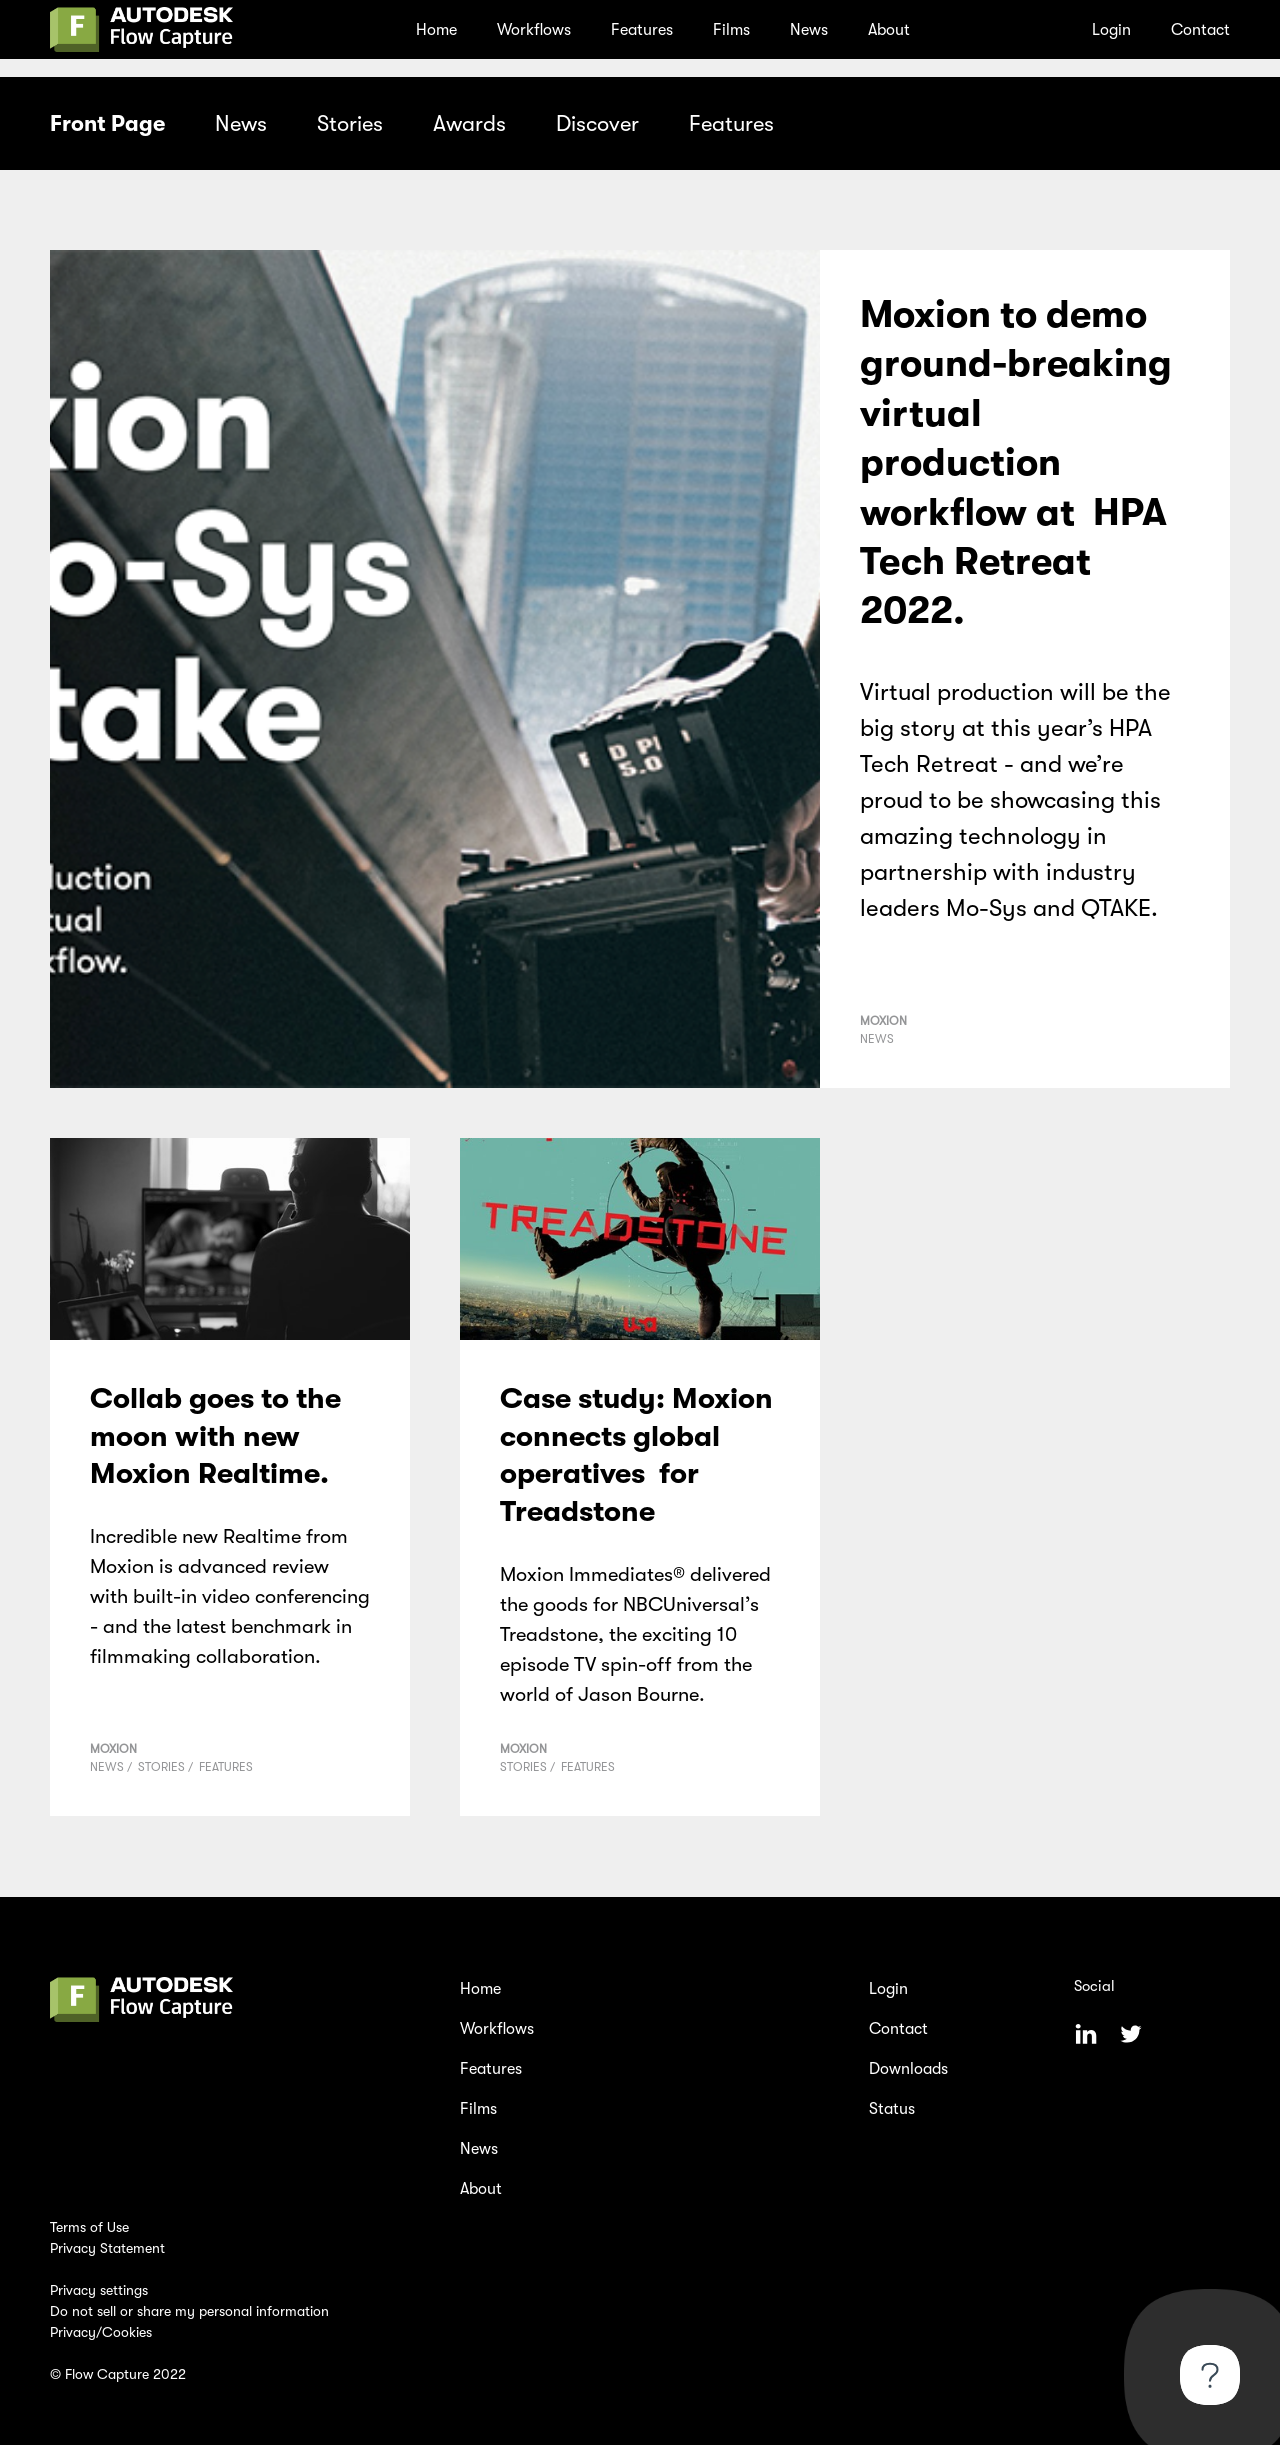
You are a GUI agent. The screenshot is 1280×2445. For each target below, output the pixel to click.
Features (731, 123)
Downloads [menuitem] (908, 2069)
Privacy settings (99, 2290)
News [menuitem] (809, 30)
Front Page (107, 123)
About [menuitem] (889, 30)
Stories (350, 123)
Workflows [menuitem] (534, 30)
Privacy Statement (107, 2248)
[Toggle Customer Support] (1210, 2375)
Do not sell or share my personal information (189, 2311)
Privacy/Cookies (101, 2332)
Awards (469, 123)
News (241, 123)
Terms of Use (89, 2227)
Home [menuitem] (436, 30)
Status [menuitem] (892, 2109)
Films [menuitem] (731, 30)
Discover (597, 123)
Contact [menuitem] (1200, 30)
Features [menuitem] (642, 30)
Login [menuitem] (1111, 30)
